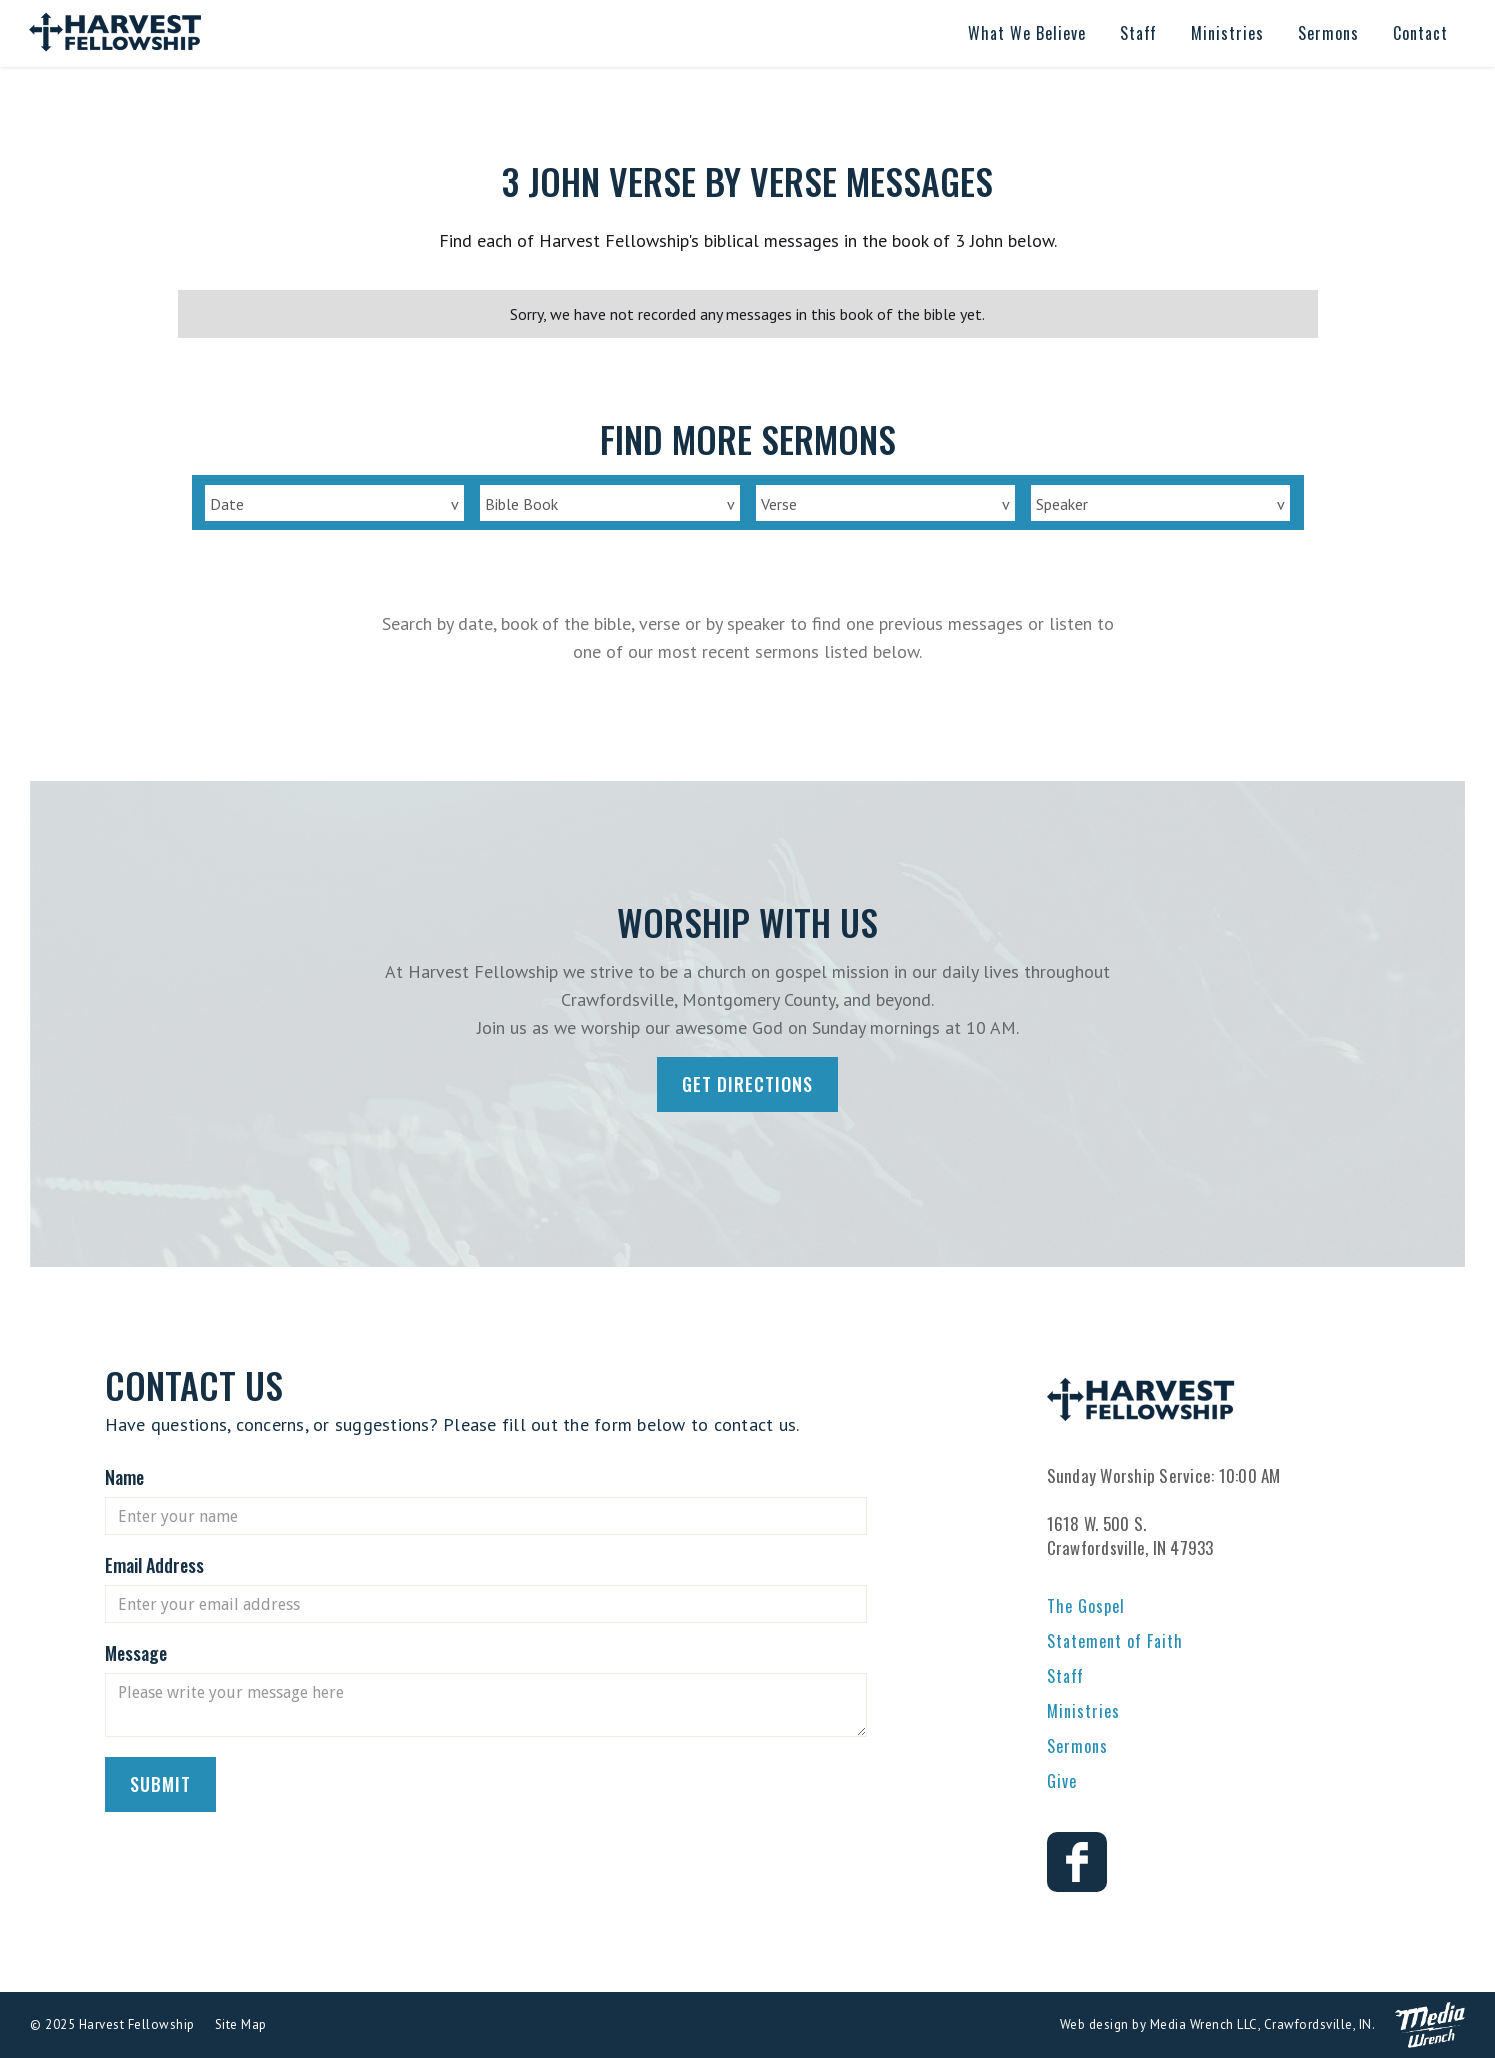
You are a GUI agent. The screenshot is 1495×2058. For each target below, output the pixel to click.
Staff (1065, 1676)
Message (136, 1653)
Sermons (1077, 1746)
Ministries (1083, 1711)
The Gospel (1086, 1606)
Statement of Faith (1115, 1641)
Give (1062, 1781)
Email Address (154, 1565)
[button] (1027, 33)
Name (124, 1477)
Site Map (241, 2024)
